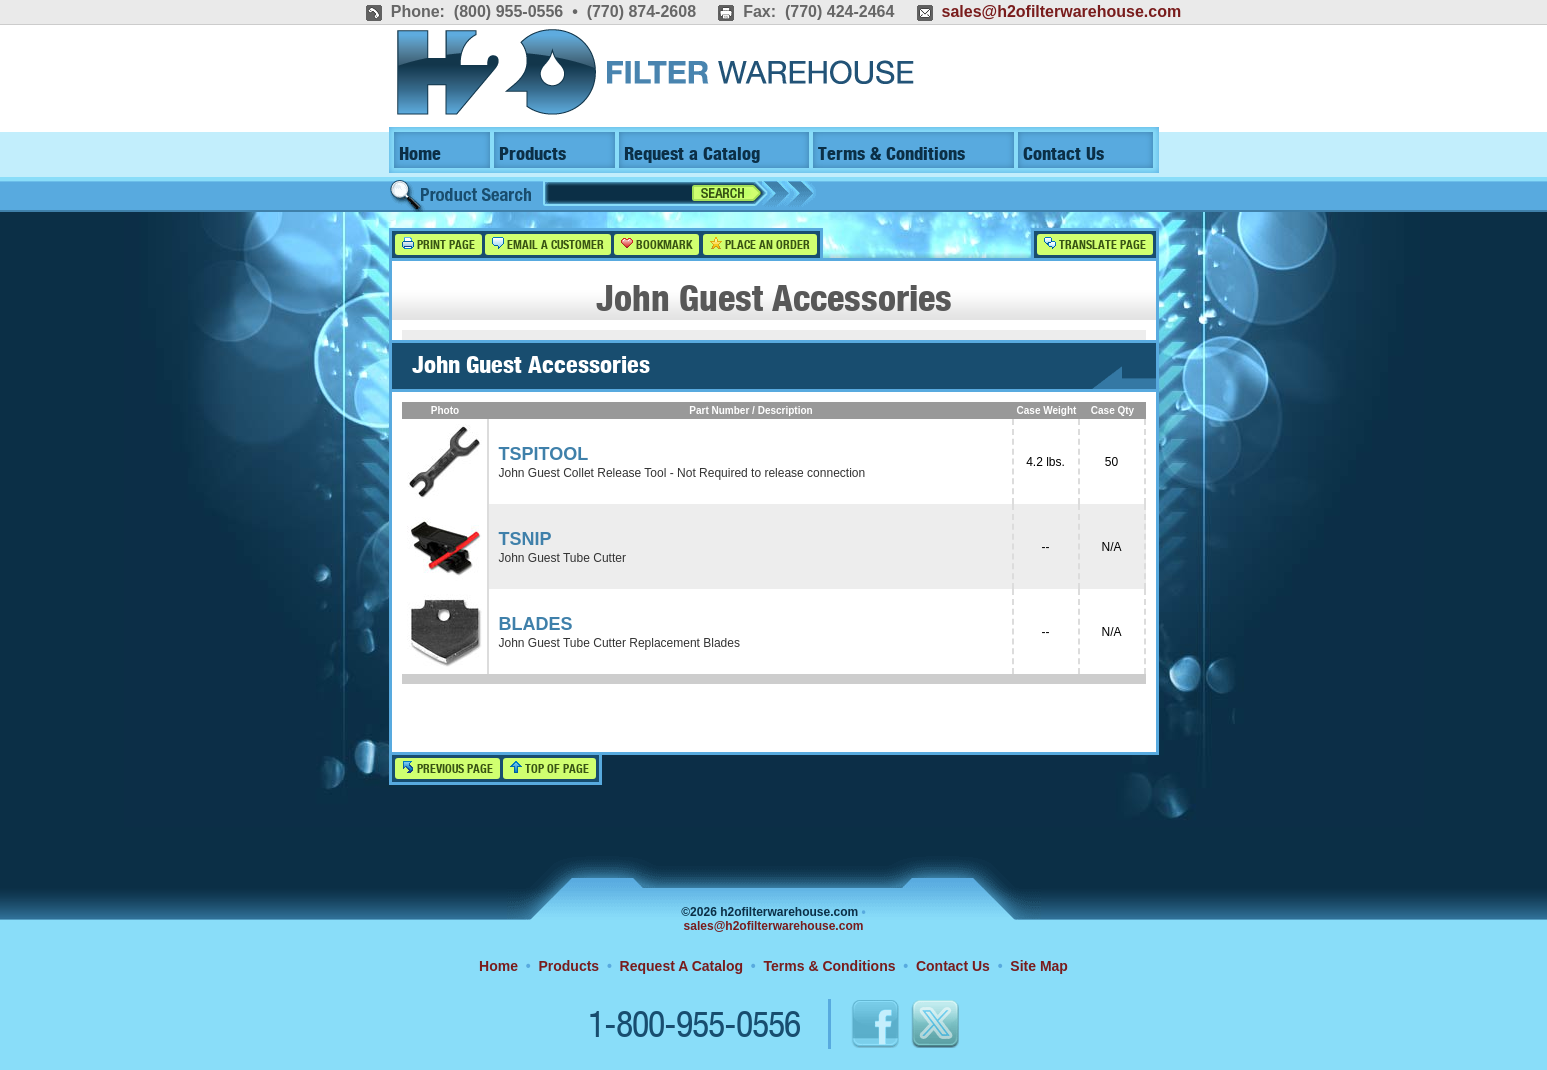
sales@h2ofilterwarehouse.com (1061, 11)
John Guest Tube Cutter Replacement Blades (619, 643)
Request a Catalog (692, 154)
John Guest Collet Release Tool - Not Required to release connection (682, 473)
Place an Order (760, 244)
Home (420, 154)
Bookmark (656, 244)
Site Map (1039, 966)
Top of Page (549, 768)
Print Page (438, 244)
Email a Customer (548, 244)
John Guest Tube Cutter (562, 558)
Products (532, 154)
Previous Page (447, 768)
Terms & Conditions (891, 154)
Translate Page (1095, 244)
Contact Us (1063, 154)
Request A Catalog (681, 966)
